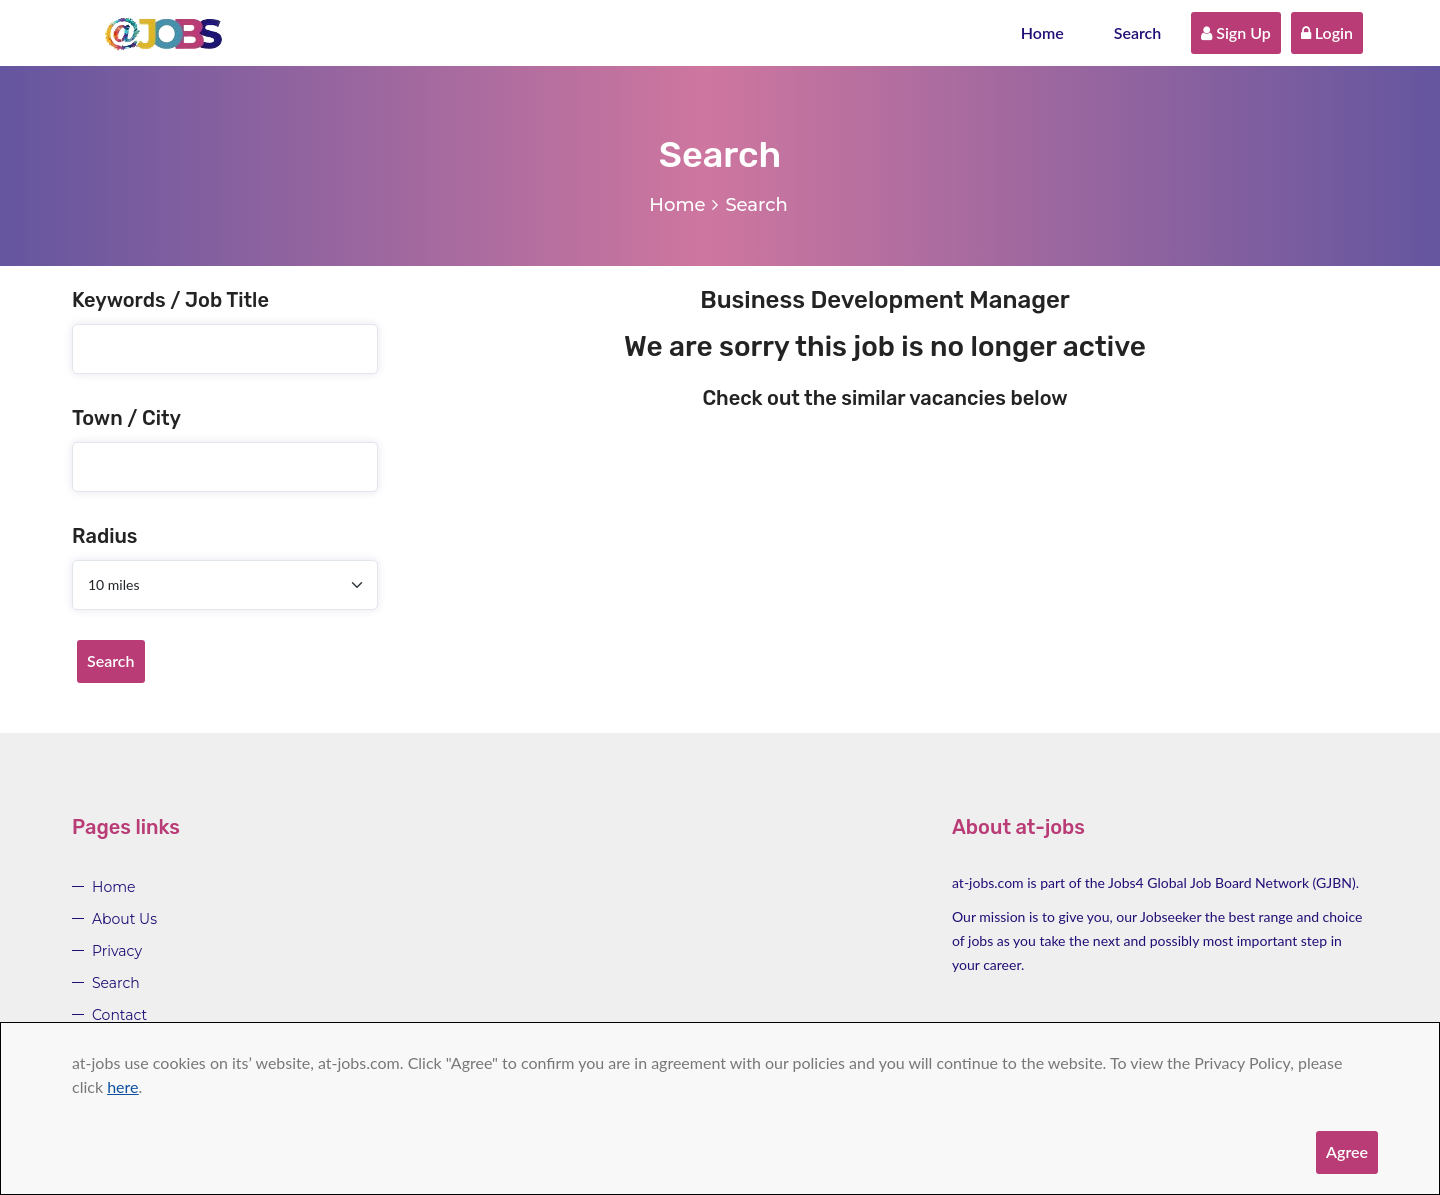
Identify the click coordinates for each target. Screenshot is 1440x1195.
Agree (1347, 1151)
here (122, 1086)
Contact (119, 1015)
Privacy (117, 951)
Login (1327, 32)
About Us (124, 919)
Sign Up (1236, 32)
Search (1138, 32)
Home (1042, 32)
